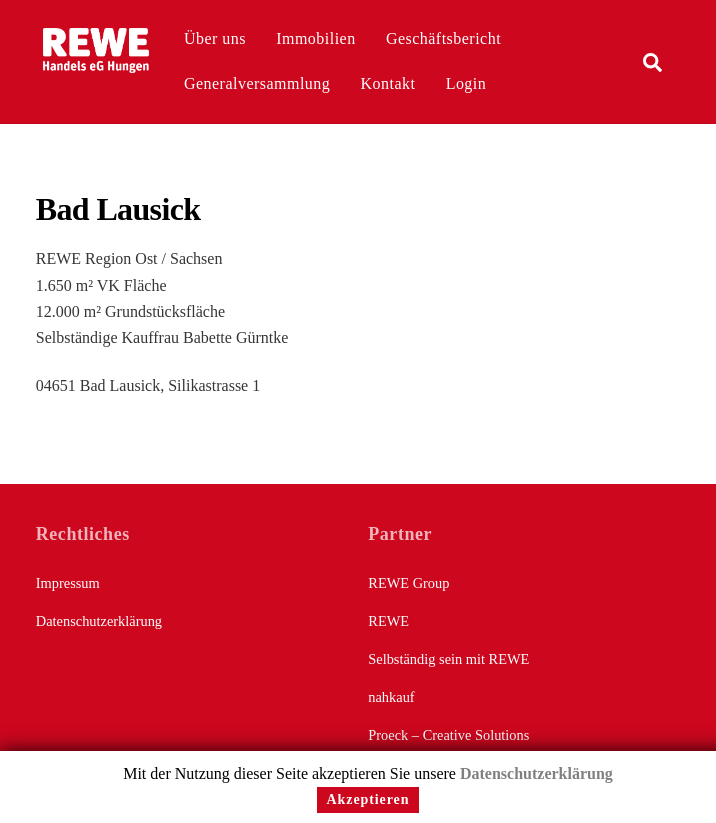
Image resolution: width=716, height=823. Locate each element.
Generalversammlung (257, 83)
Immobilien (315, 38)
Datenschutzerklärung (99, 621)
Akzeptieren (368, 799)
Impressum (68, 583)
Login (466, 83)
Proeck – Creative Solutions (448, 735)
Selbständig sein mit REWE (448, 659)
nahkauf (391, 697)
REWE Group (408, 583)
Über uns (215, 38)
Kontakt (388, 83)
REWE (388, 621)
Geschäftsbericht (443, 38)
